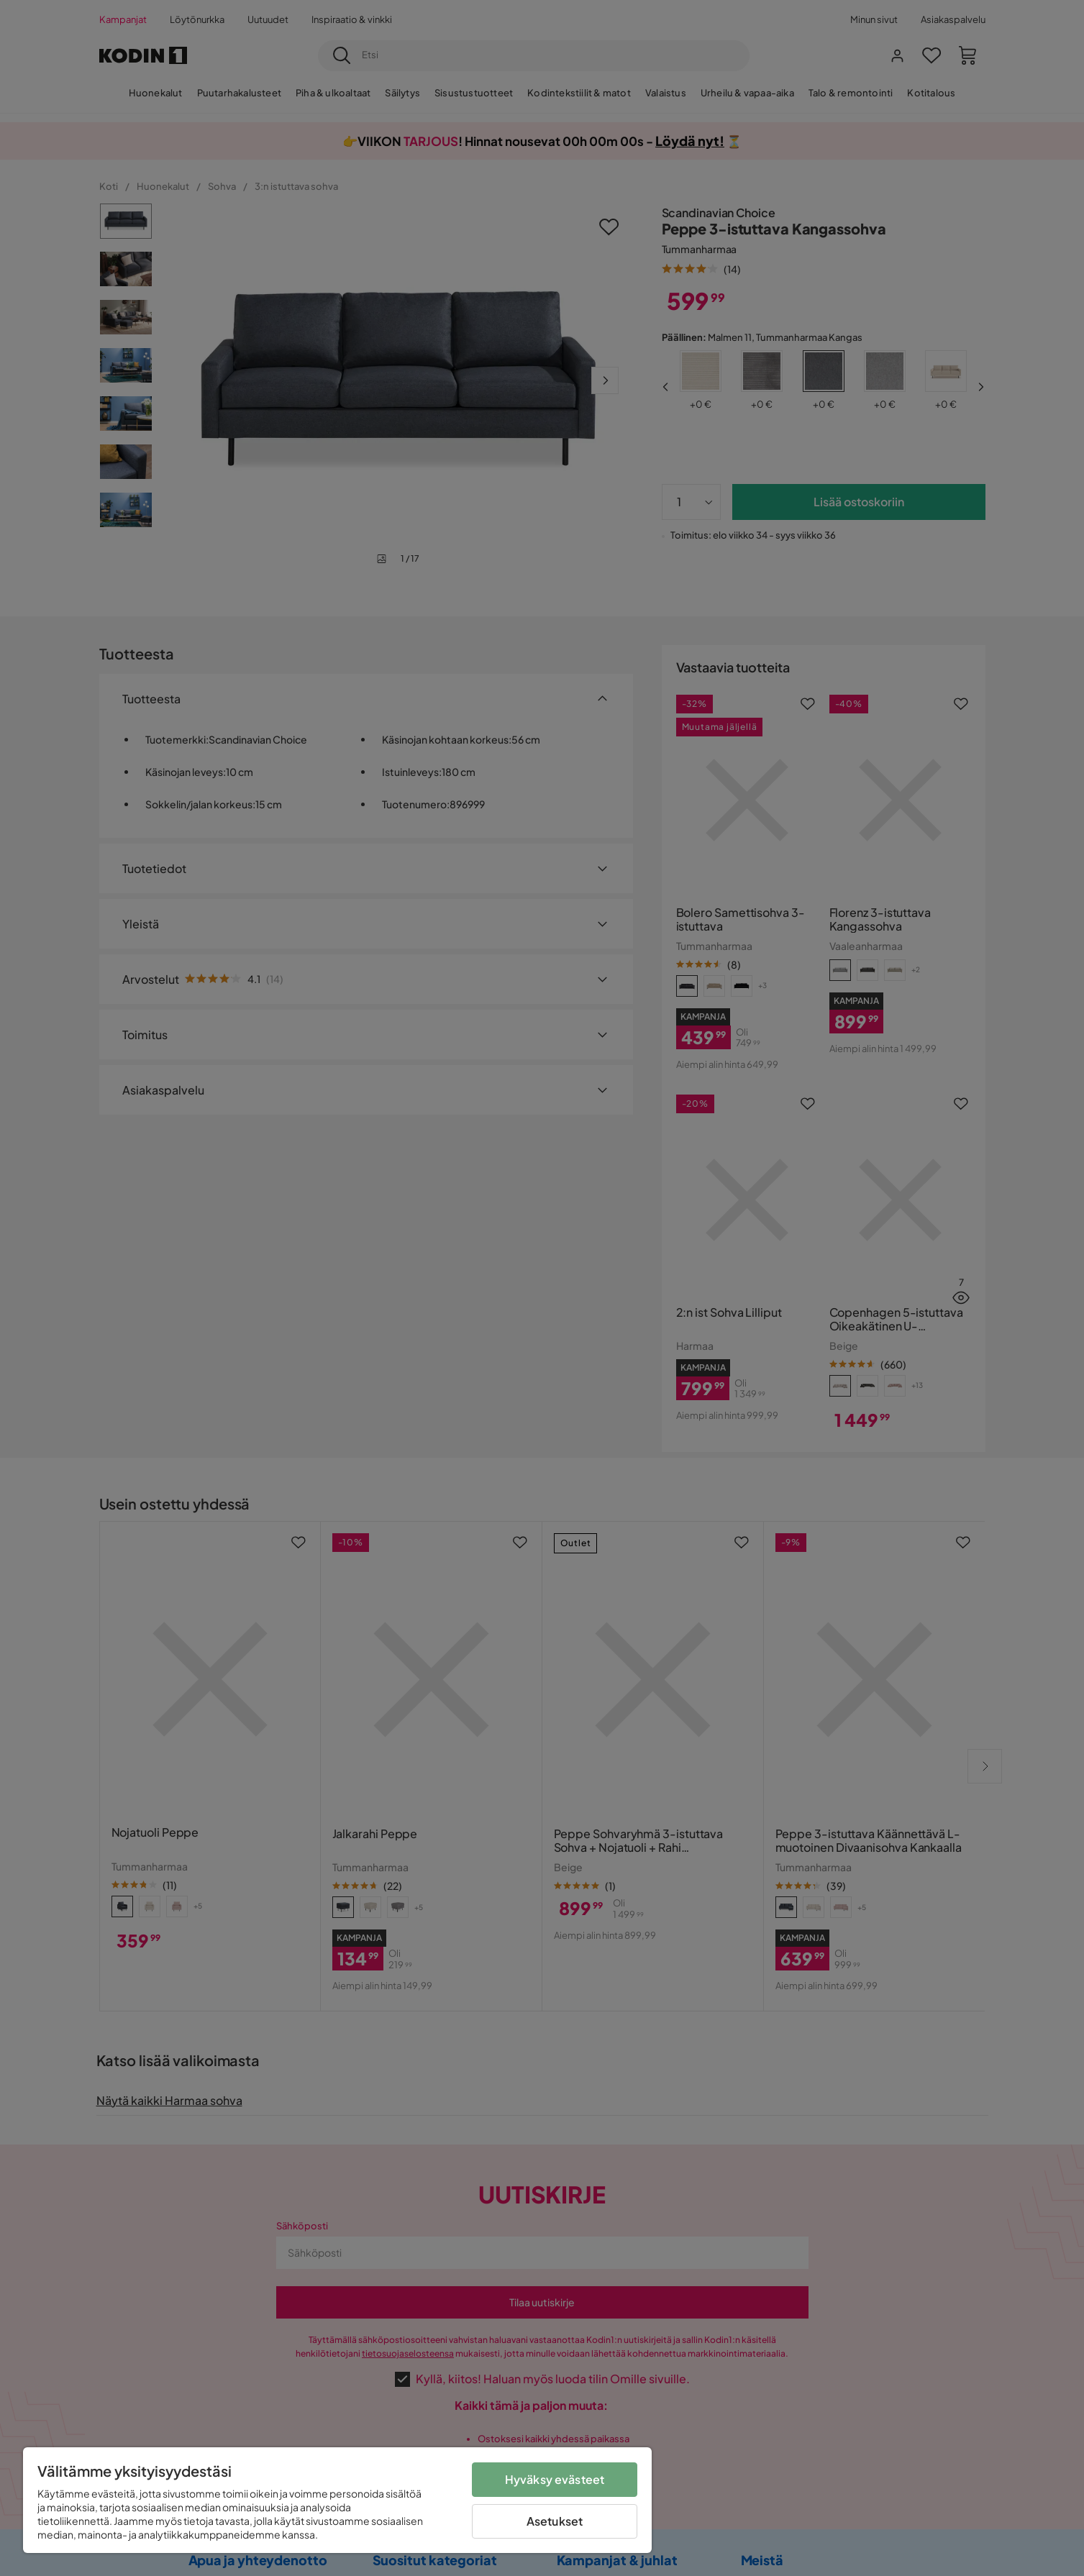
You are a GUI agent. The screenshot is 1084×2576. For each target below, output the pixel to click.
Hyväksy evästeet (555, 2479)
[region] (337, 2500)
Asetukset (555, 2521)
